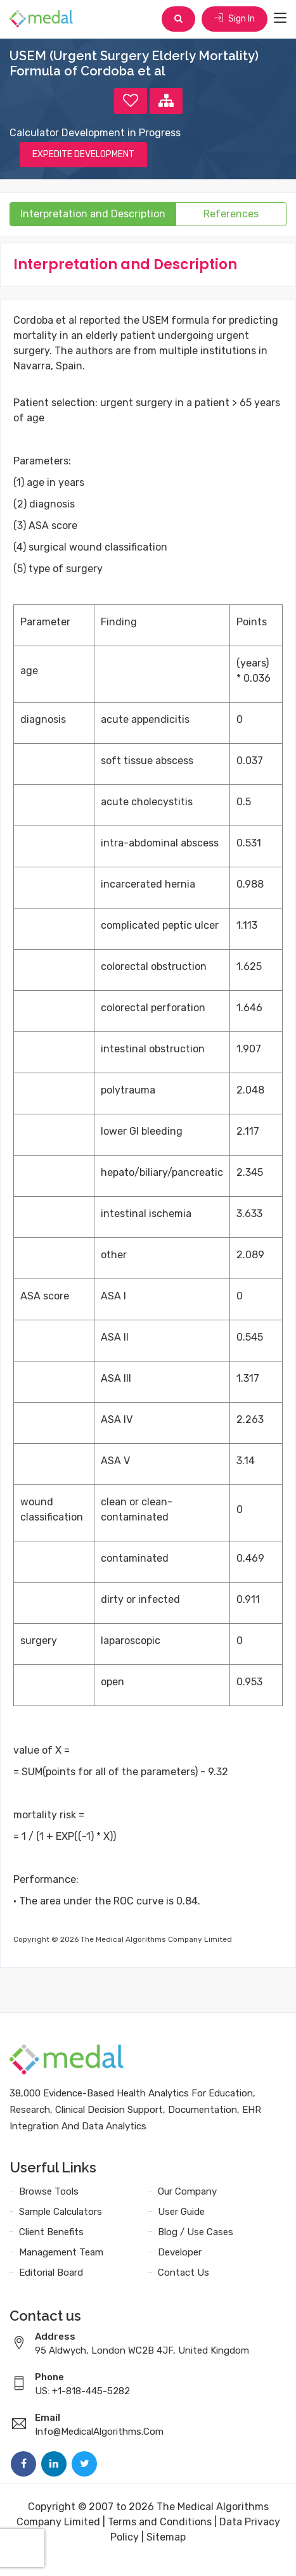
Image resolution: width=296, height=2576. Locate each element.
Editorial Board (51, 2272)
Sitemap (166, 2537)
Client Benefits (51, 2232)
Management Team (61, 2252)
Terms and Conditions (160, 2522)
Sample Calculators (60, 2211)
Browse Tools (49, 2191)
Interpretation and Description (92, 214)
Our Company (187, 2191)
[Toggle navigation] (280, 18)
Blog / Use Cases (195, 2232)
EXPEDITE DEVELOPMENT (83, 154)
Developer (180, 2252)
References (231, 214)
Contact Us (183, 2272)
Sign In (234, 18)
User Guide (181, 2211)
